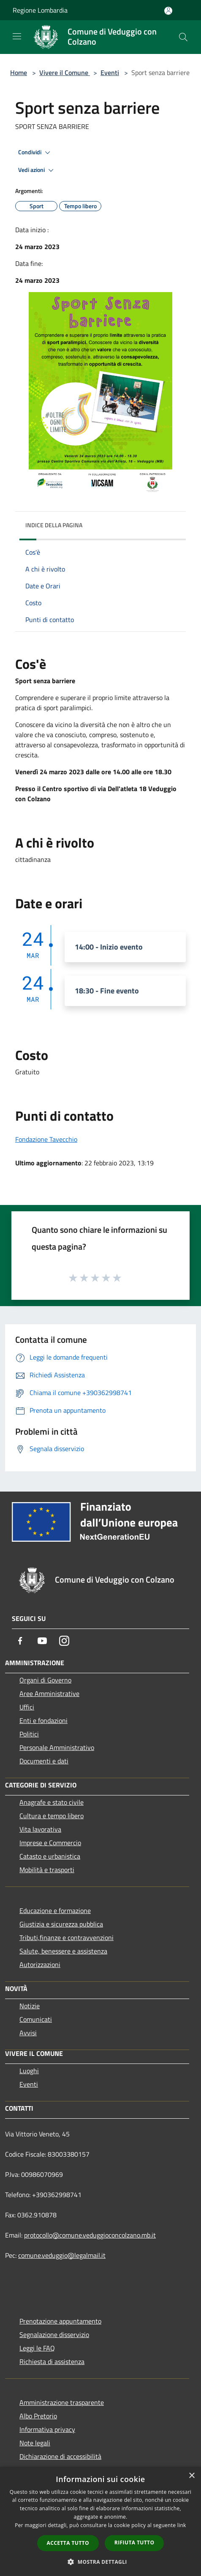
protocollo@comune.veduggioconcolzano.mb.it (90, 2235)
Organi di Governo (45, 1680)
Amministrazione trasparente (61, 2402)
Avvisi (28, 2033)
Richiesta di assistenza (51, 2361)
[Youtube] (42, 1640)
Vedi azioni (37, 170)
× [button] (191, 2476)
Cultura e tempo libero (51, 1816)
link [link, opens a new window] (181, 2525)
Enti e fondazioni (43, 1720)
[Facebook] (20, 1640)
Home (18, 72)
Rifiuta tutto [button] (134, 2542)
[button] (100, 2561)
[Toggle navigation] (17, 36)
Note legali (34, 2443)
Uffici (26, 1707)
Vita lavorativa (40, 1829)
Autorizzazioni (39, 1964)
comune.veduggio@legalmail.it (62, 2255)
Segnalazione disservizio (54, 2334)
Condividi (35, 153)
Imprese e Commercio (50, 1843)
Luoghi (29, 2071)
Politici (29, 1734)
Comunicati (35, 2019)
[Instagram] (64, 1640)
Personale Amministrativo (56, 1747)
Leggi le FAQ (37, 2348)
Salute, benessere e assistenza (63, 1951)
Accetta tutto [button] (68, 2542)
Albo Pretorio (38, 2416)
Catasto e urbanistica (49, 1856)
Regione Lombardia (40, 10)
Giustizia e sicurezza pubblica (61, 1924)
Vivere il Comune (64, 72)
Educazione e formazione (55, 1910)
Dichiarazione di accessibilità (60, 2456)
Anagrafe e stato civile (51, 1802)
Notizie (29, 2006)
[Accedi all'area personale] (168, 11)
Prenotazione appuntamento (60, 2321)
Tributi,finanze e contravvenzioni (66, 1937)
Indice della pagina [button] (53, 525)
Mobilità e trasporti (46, 1870)
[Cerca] (183, 37)
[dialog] (100, 2521)
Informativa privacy (47, 2429)
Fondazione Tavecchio (46, 1139)
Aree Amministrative (49, 1693)
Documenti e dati (43, 1761)
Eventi (109, 72)
